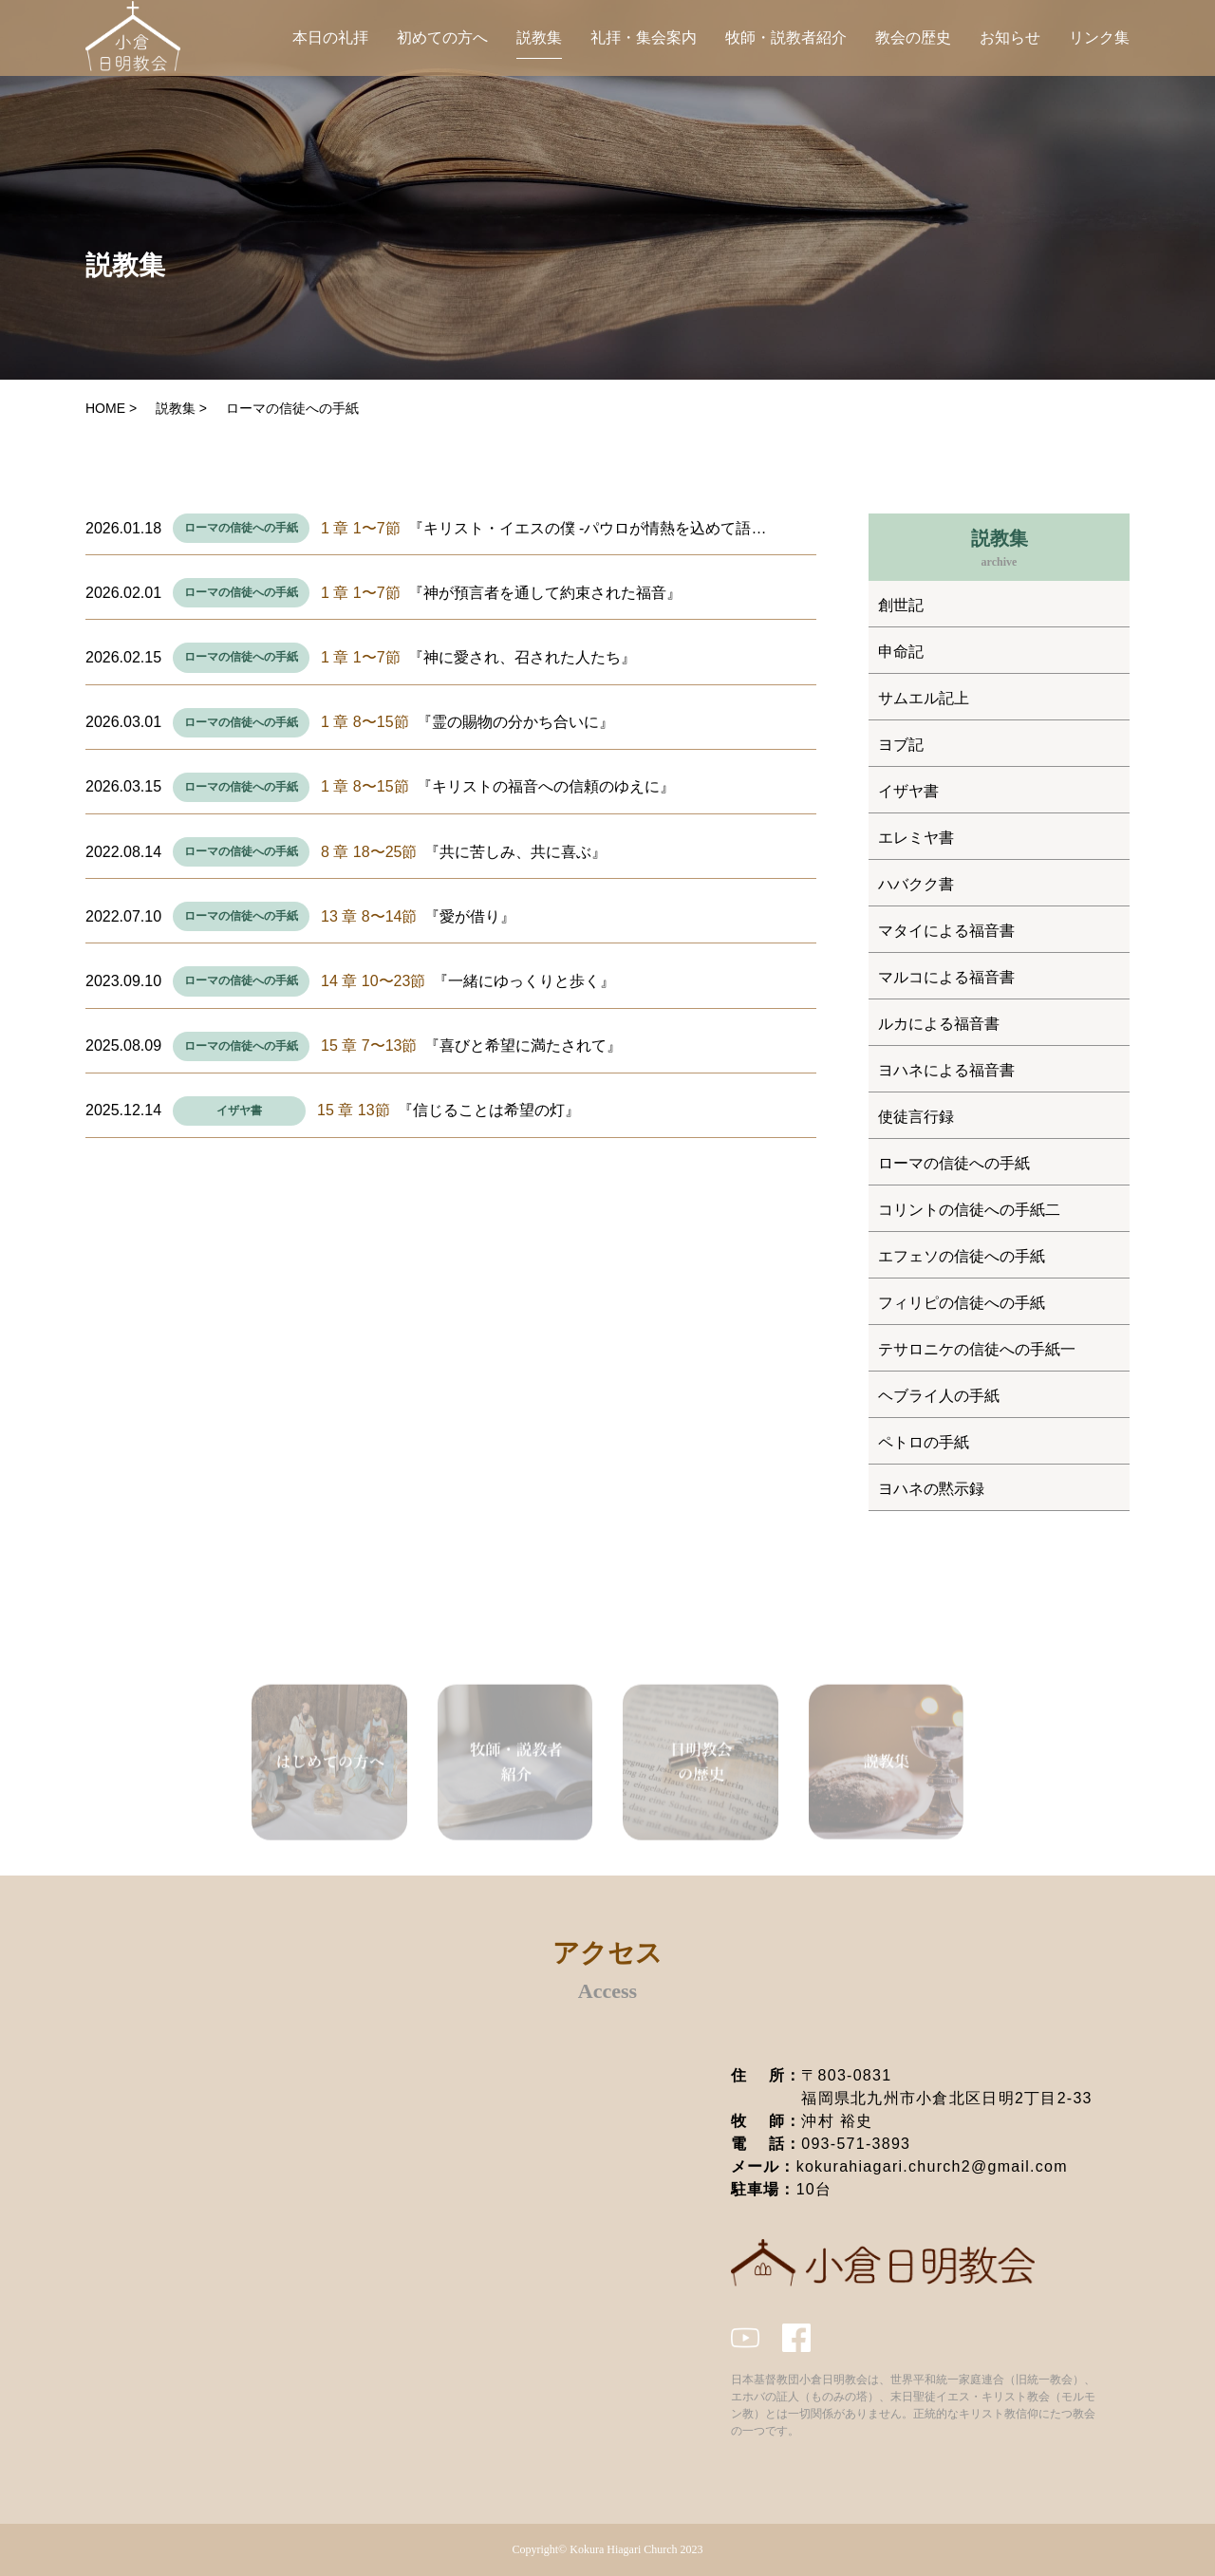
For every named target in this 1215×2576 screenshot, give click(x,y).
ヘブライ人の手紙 (939, 1396)
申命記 (901, 652)
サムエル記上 (923, 698)
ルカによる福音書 (939, 1024)
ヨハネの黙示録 (931, 1489)
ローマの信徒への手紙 (241, 527)
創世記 (901, 605)
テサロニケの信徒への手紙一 (976, 1349)
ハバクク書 (916, 884)
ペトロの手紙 (923, 1442)
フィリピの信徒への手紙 (961, 1303)
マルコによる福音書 (946, 977)
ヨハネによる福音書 (946, 1070)
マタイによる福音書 (946, 931)
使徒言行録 (916, 1117)
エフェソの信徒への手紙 (961, 1256)
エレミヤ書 (916, 838)
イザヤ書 (239, 1110)
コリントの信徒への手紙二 (969, 1210)
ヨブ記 (901, 745)
